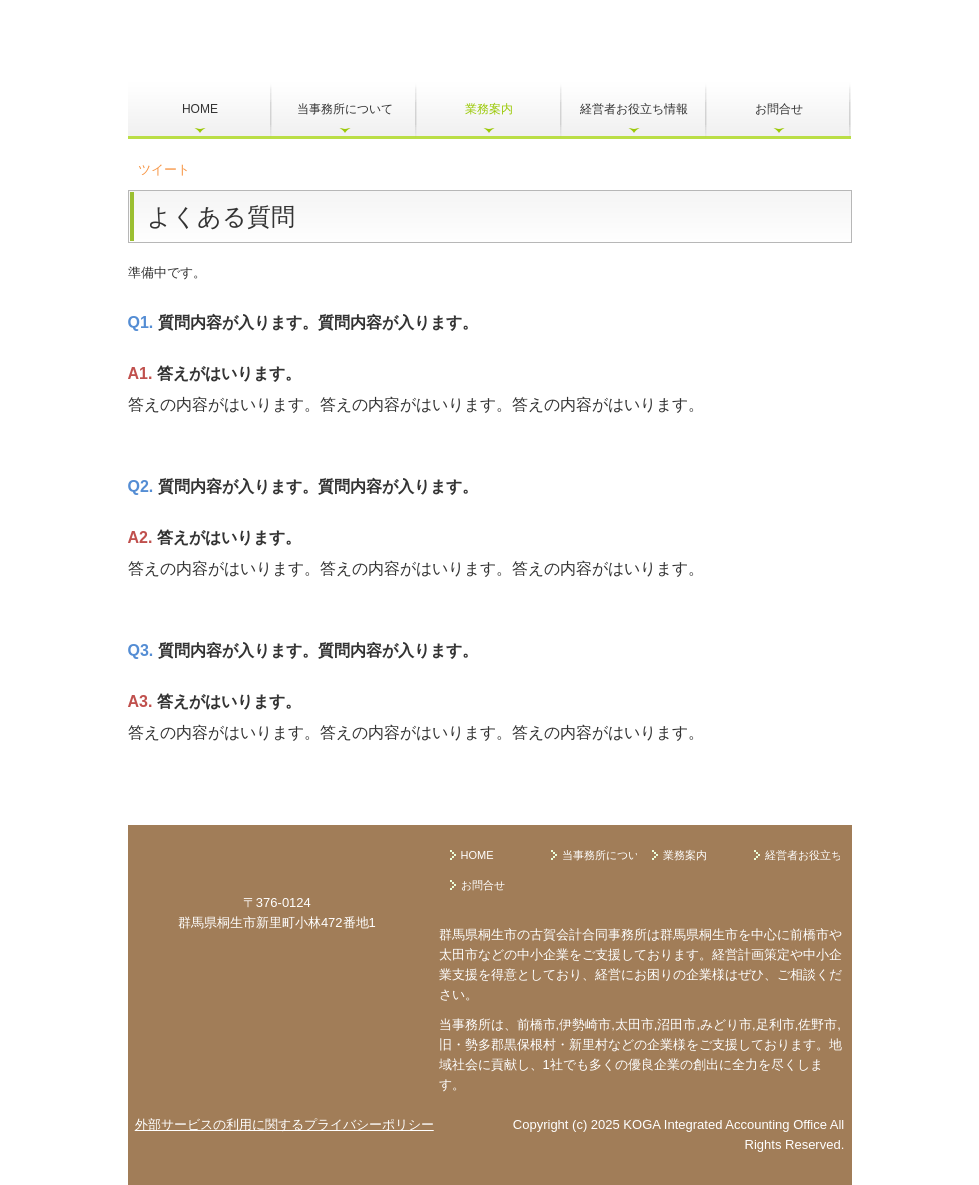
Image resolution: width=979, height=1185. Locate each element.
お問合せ (779, 109)
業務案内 (489, 109)
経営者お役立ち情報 (634, 109)
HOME (200, 109)
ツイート (164, 169)
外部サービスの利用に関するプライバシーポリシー (284, 1124)
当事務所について (345, 109)
